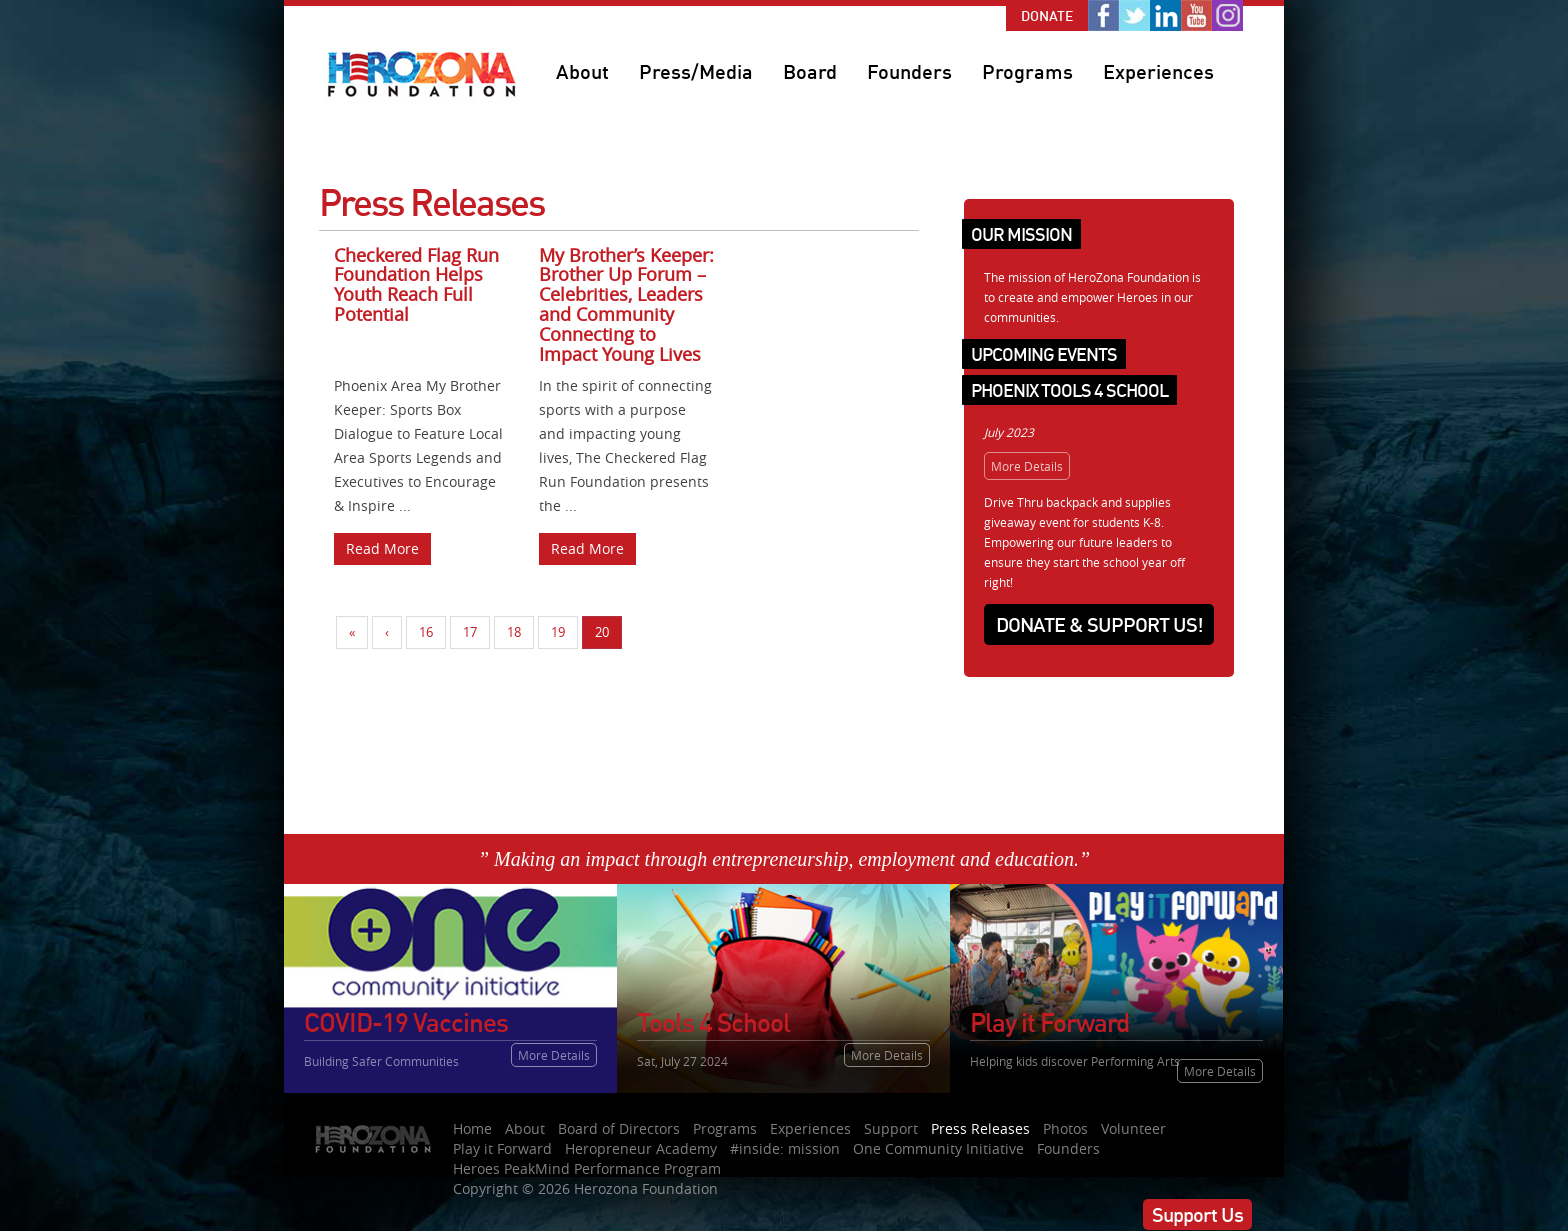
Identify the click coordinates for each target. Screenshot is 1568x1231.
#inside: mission (785, 1148)
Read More (382, 548)
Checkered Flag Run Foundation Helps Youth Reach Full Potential (416, 284)
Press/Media (696, 71)
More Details (1027, 466)
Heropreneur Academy (641, 1148)
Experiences (1158, 71)
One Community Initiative (938, 1148)
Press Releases (980, 1128)
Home (472, 1128)
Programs (1027, 71)
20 (602, 632)
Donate (1047, 15)
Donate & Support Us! (1099, 624)
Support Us (1197, 1214)
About (582, 71)
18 (514, 632)
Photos (1065, 1128)
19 (558, 632)
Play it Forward (502, 1148)
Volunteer (1133, 1128)
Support (891, 1128)
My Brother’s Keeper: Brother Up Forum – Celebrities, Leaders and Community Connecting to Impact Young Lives (626, 304)
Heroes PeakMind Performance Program (587, 1168)
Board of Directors (619, 1128)
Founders (909, 71)
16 (426, 632)
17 (470, 632)
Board (810, 71)
